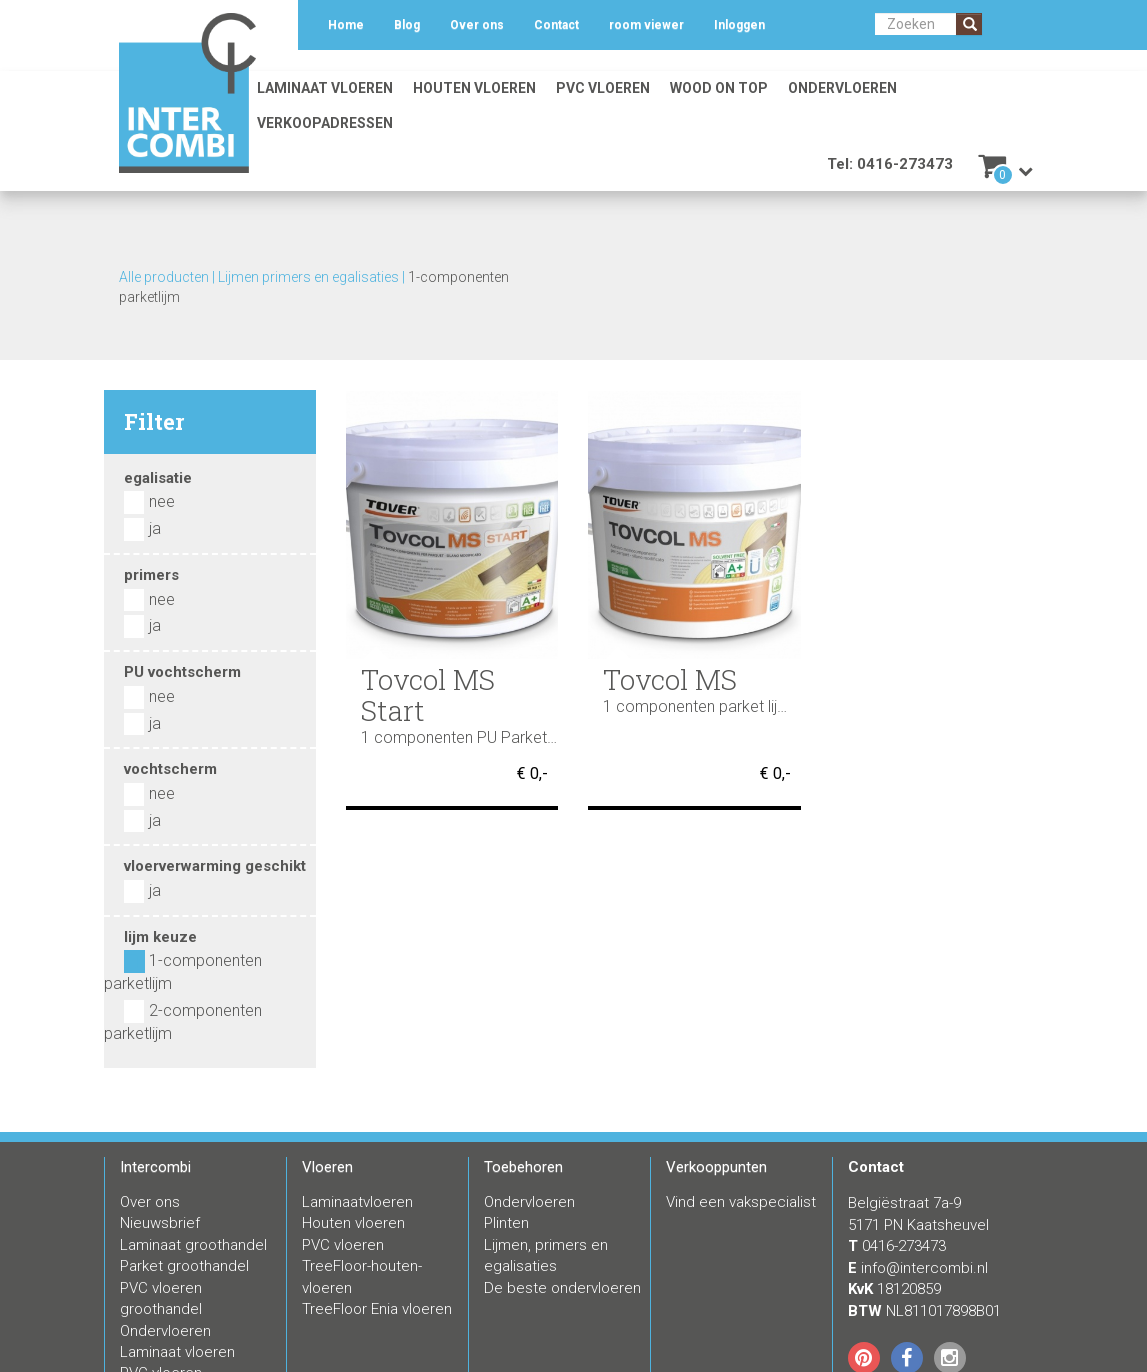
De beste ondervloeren (562, 1288)
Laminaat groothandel (193, 1245)
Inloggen (739, 25)
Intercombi (155, 1167)
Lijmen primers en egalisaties (308, 277)
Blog (407, 25)
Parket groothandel (184, 1266)
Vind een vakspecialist (741, 1202)
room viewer (646, 25)
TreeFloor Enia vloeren (377, 1309)
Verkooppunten (716, 1167)
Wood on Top (719, 88)
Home (346, 25)
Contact (556, 25)
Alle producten (164, 277)
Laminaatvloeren (357, 1202)
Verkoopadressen (325, 123)
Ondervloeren (842, 88)
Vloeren (327, 1167)
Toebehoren (523, 1167)
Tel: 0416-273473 (890, 164)
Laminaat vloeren (325, 88)
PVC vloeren (603, 88)
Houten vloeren (474, 88)
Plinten (506, 1223)
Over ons (477, 25)
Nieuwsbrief (160, 1223)
